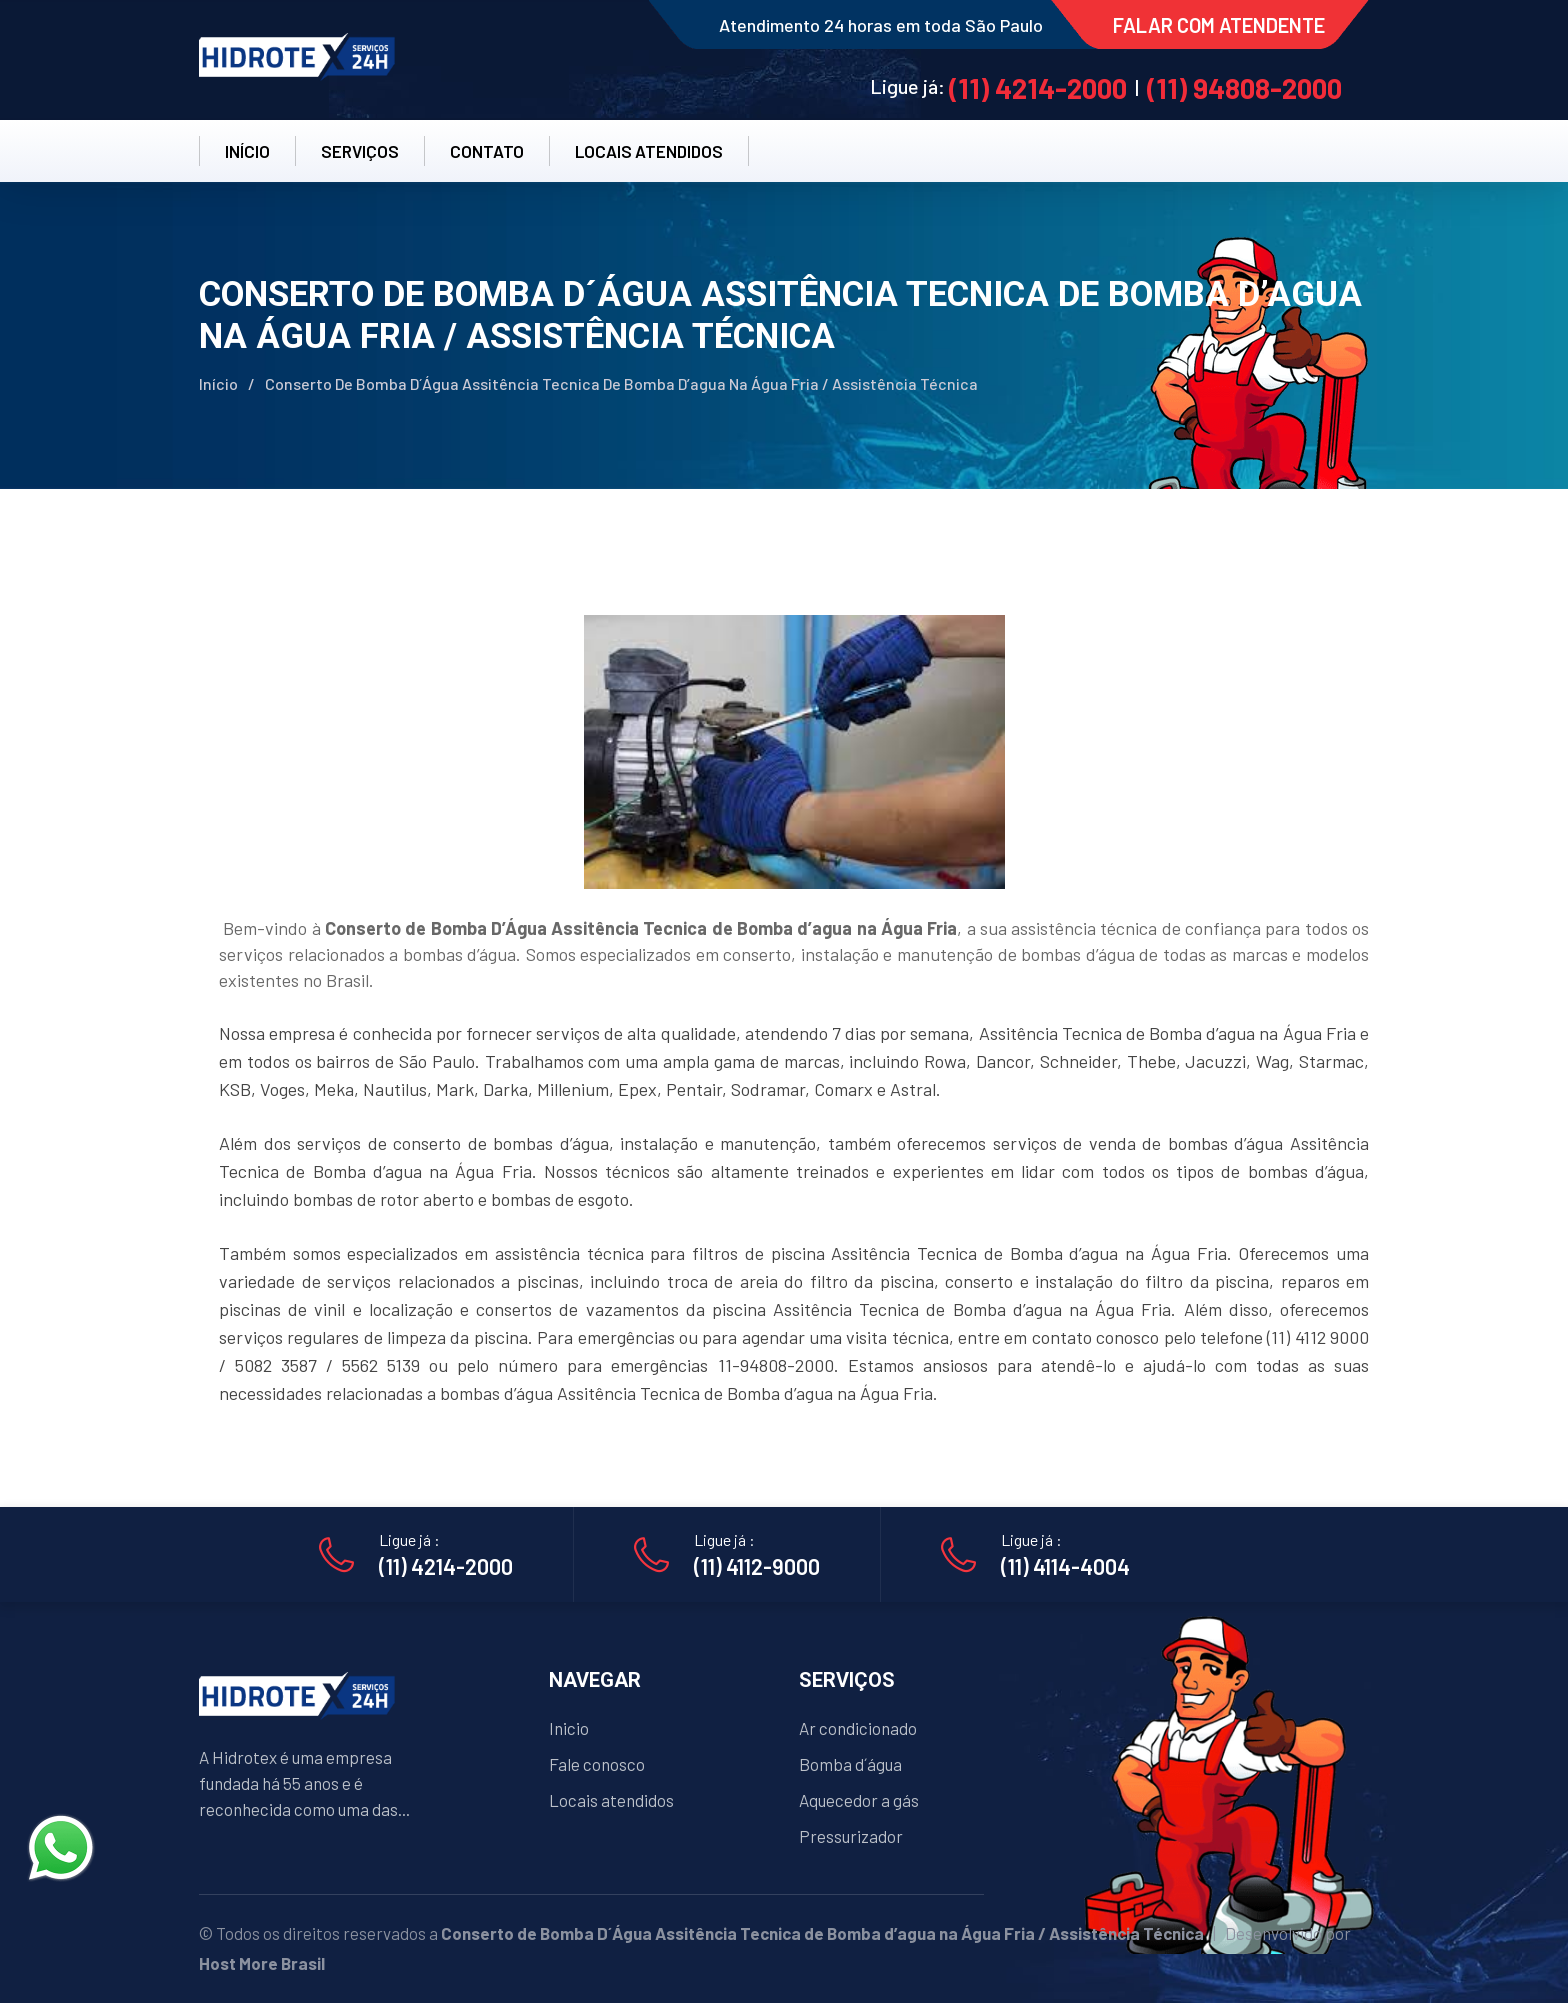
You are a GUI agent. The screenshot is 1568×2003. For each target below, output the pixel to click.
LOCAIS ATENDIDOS (649, 151)
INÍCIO (247, 151)
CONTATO (487, 151)
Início (218, 383)
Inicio (569, 1728)
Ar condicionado (858, 1728)
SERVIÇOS (360, 151)
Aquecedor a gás (859, 1800)
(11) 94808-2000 (1244, 88)
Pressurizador (851, 1836)
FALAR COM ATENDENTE (1219, 25)
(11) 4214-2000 (1038, 88)
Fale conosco (597, 1764)
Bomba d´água (850, 1764)
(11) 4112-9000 (757, 1566)
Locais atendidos (611, 1800)
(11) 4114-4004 (1065, 1566)
